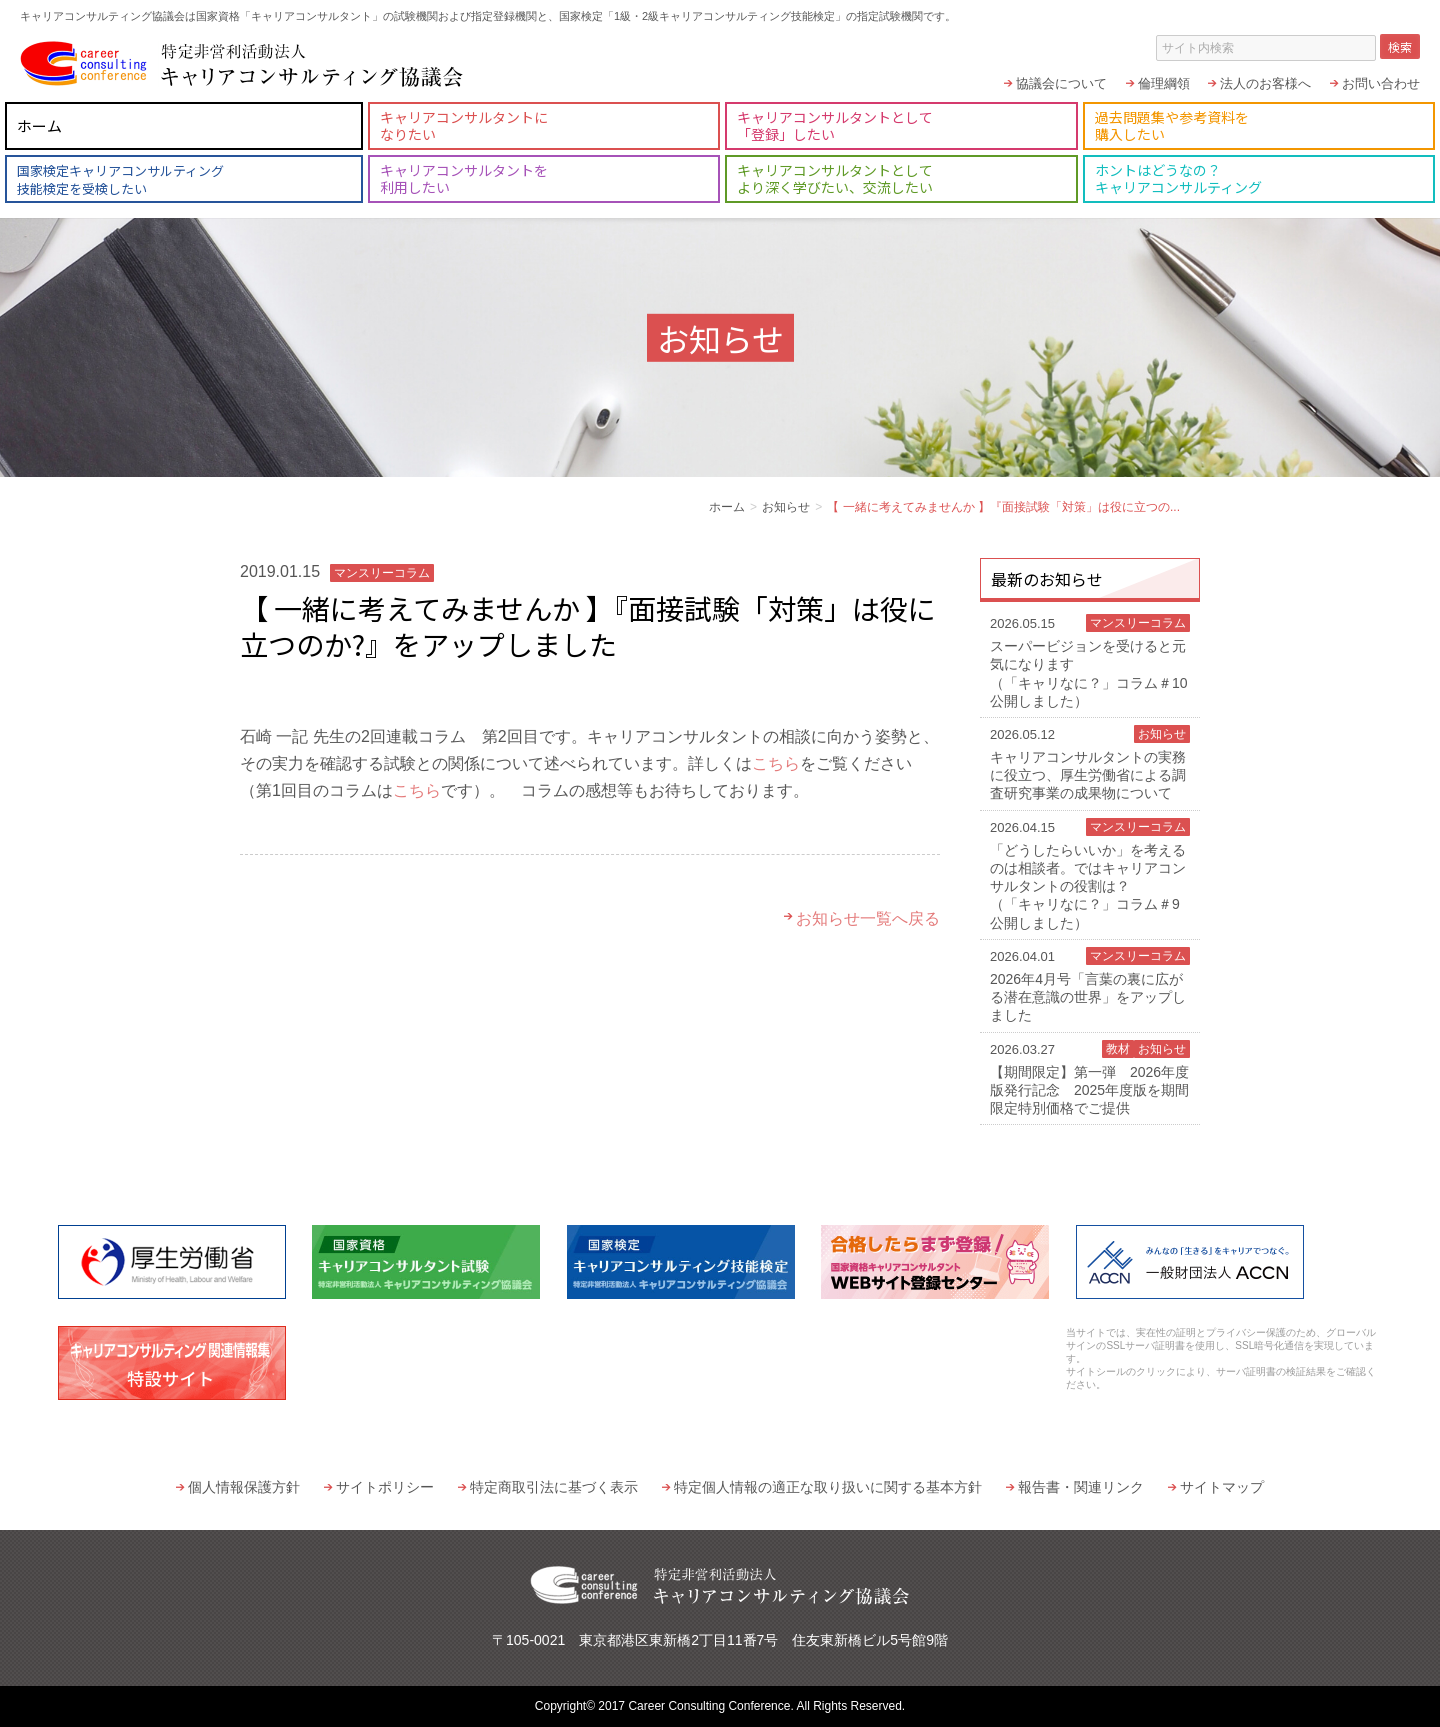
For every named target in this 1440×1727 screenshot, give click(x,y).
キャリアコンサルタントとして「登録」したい (835, 125)
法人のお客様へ (1265, 83)
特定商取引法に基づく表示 (554, 1487)
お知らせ (786, 507)
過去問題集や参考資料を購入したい (1172, 125)
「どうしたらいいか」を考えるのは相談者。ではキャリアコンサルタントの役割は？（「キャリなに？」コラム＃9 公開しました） (1090, 874)
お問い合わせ (1381, 83)
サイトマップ (1222, 1487)
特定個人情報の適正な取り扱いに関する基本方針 (828, 1487)
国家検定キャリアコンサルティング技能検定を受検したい (120, 179)
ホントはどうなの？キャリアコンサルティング (1178, 178)
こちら (776, 763)
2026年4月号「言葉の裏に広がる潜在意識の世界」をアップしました (1090, 985)
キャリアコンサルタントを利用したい (464, 178)
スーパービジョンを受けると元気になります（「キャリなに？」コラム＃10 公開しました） (1090, 661)
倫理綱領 (1164, 83)
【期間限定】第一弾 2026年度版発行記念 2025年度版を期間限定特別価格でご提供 (1090, 1078)
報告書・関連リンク (1081, 1487)
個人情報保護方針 (244, 1487)
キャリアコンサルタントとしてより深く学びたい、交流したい (835, 178)
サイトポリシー (385, 1487)
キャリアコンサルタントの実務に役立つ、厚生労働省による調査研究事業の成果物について (1090, 763)
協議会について (1061, 83)
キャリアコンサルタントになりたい (464, 125)
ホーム (39, 125)
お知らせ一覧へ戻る (868, 918)
